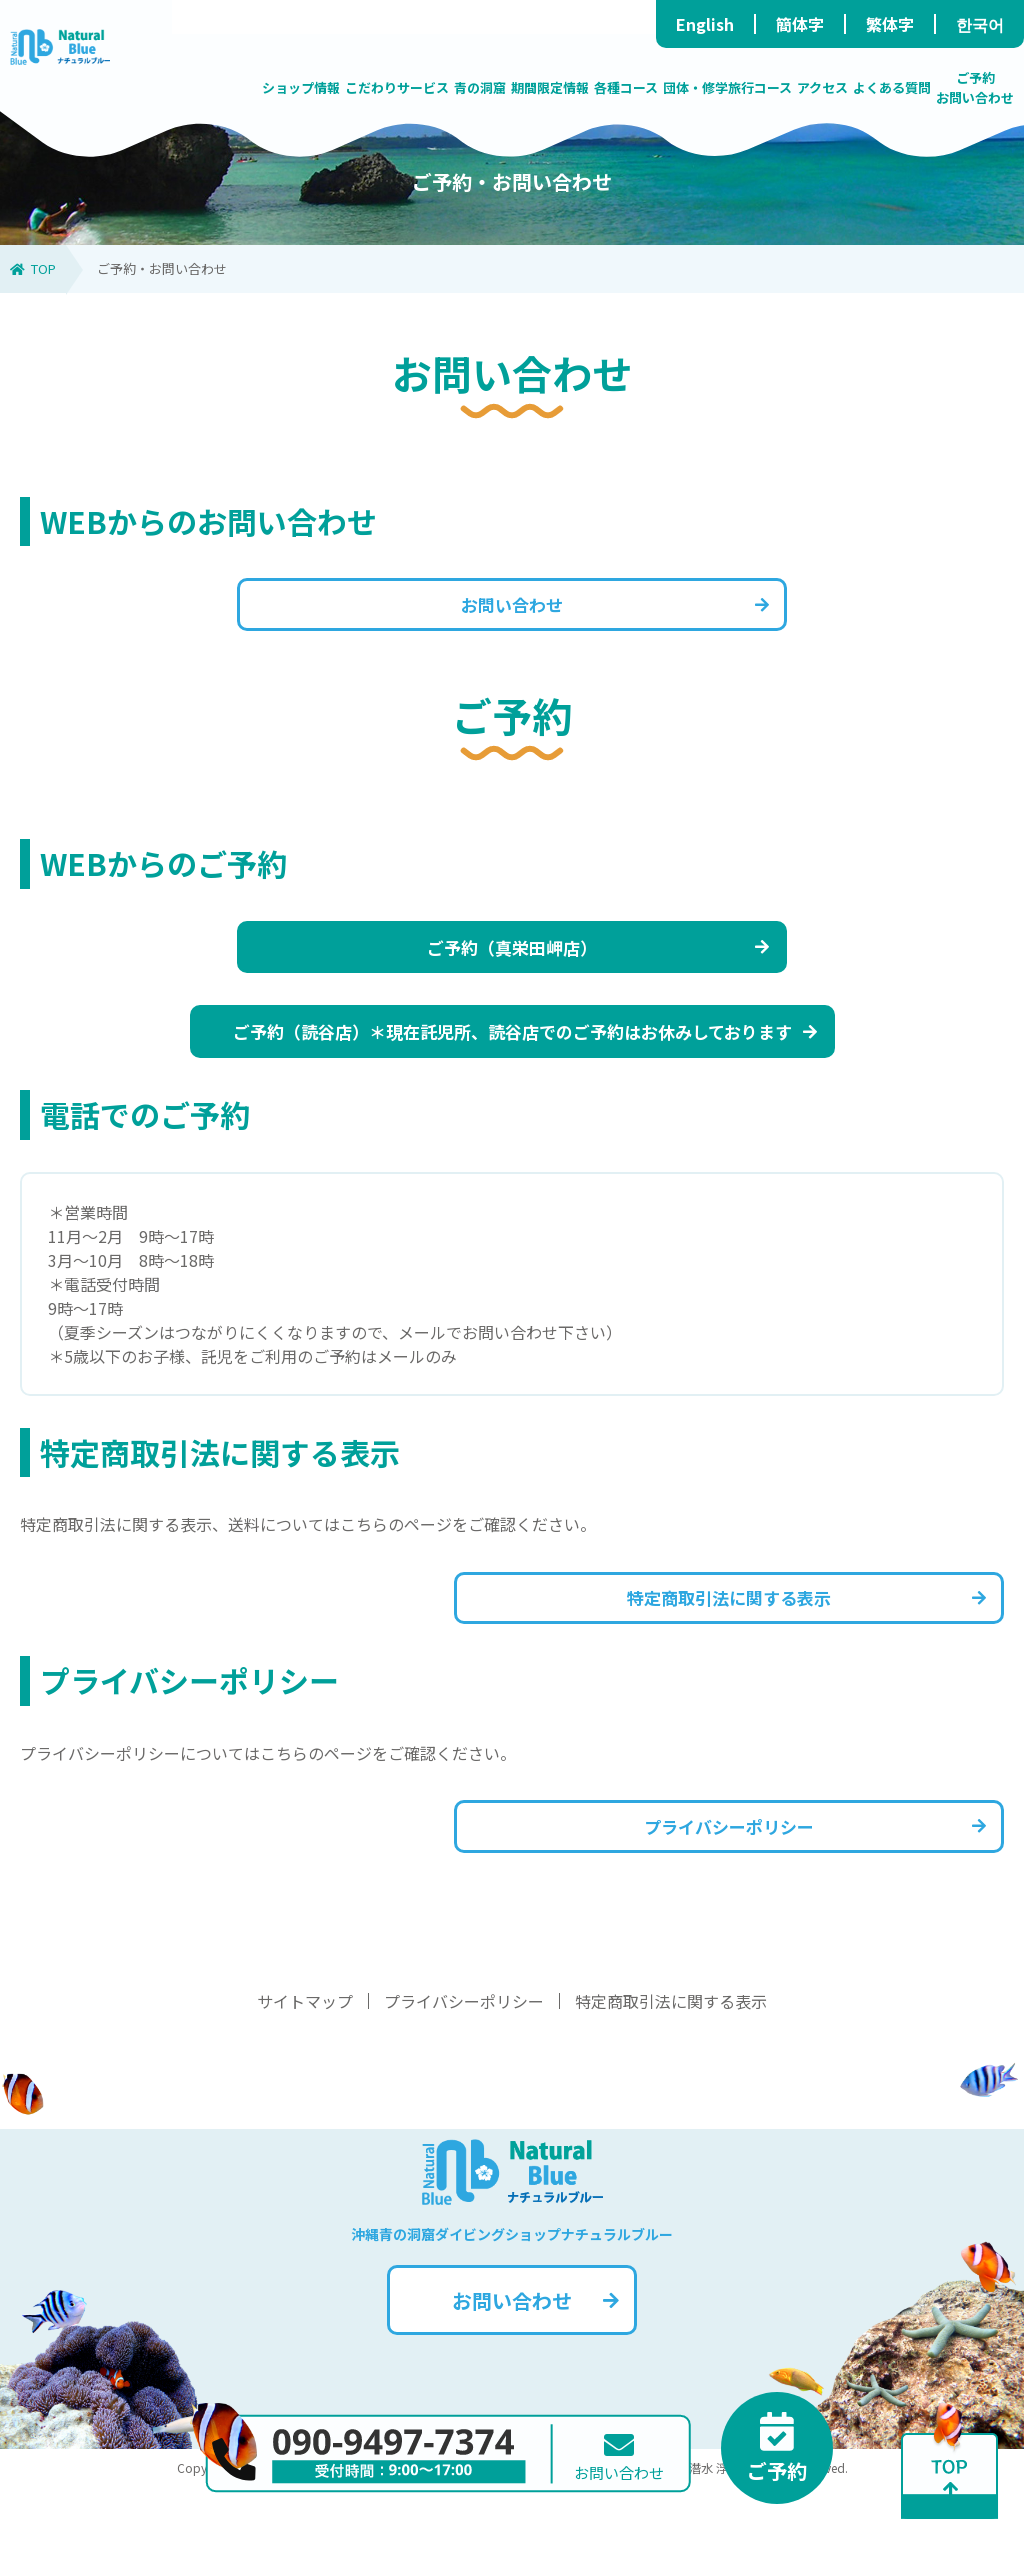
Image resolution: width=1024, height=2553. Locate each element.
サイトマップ (305, 2067)
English (705, 24)
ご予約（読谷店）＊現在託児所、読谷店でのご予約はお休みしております (524, 1064)
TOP (33, 268)
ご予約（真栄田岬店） (580, 966)
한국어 (980, 24)
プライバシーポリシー (797, 1885)
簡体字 (800, 24)
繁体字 (890, 24)
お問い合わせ (604, 610)
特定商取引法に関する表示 (785, 1643)
